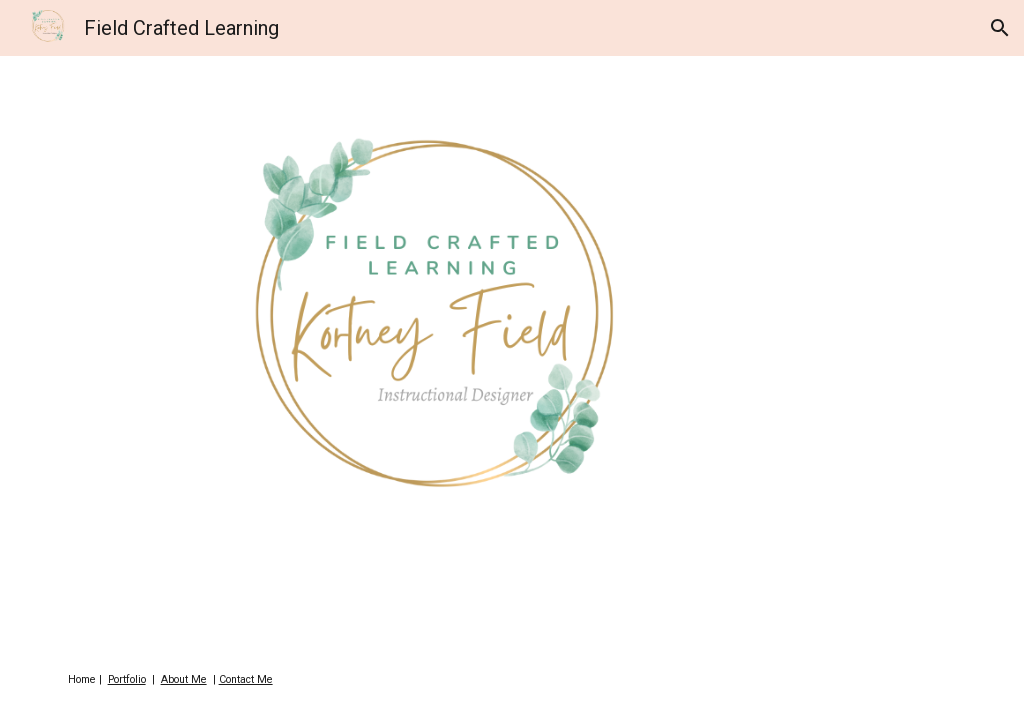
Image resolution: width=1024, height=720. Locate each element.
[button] (1000, 28)
